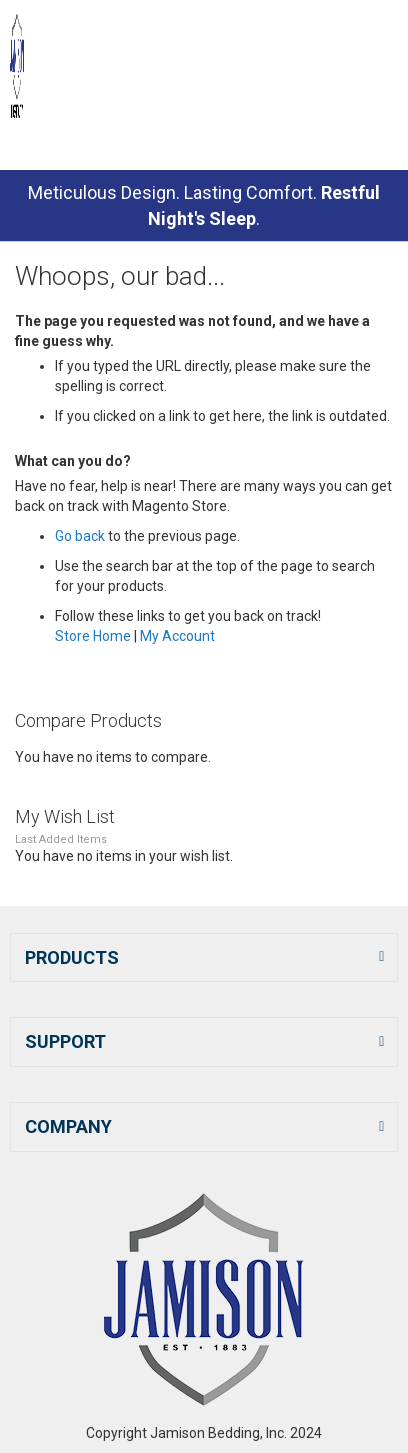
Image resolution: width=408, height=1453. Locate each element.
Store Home (93, 636)
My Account (177, 636)
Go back (80, 536)
